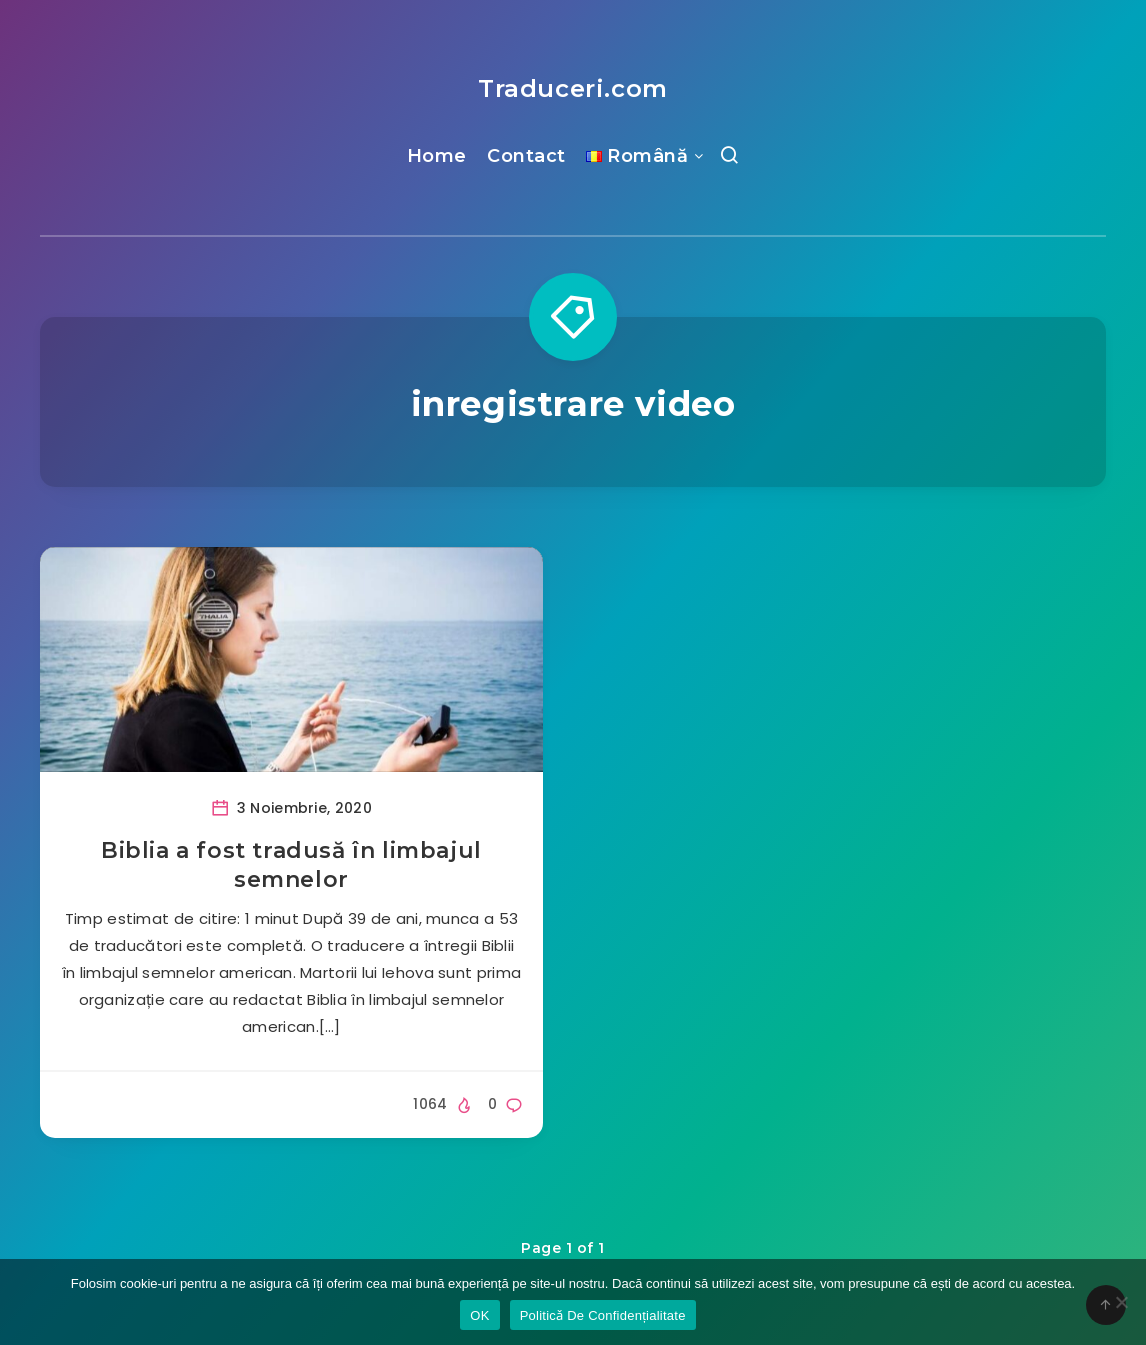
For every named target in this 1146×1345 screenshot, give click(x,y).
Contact (526, 156)
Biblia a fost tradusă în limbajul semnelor (291, 865)
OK (479, 1315)
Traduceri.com (573, 88)
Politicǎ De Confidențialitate (603, 1315)
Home (437, 156)
